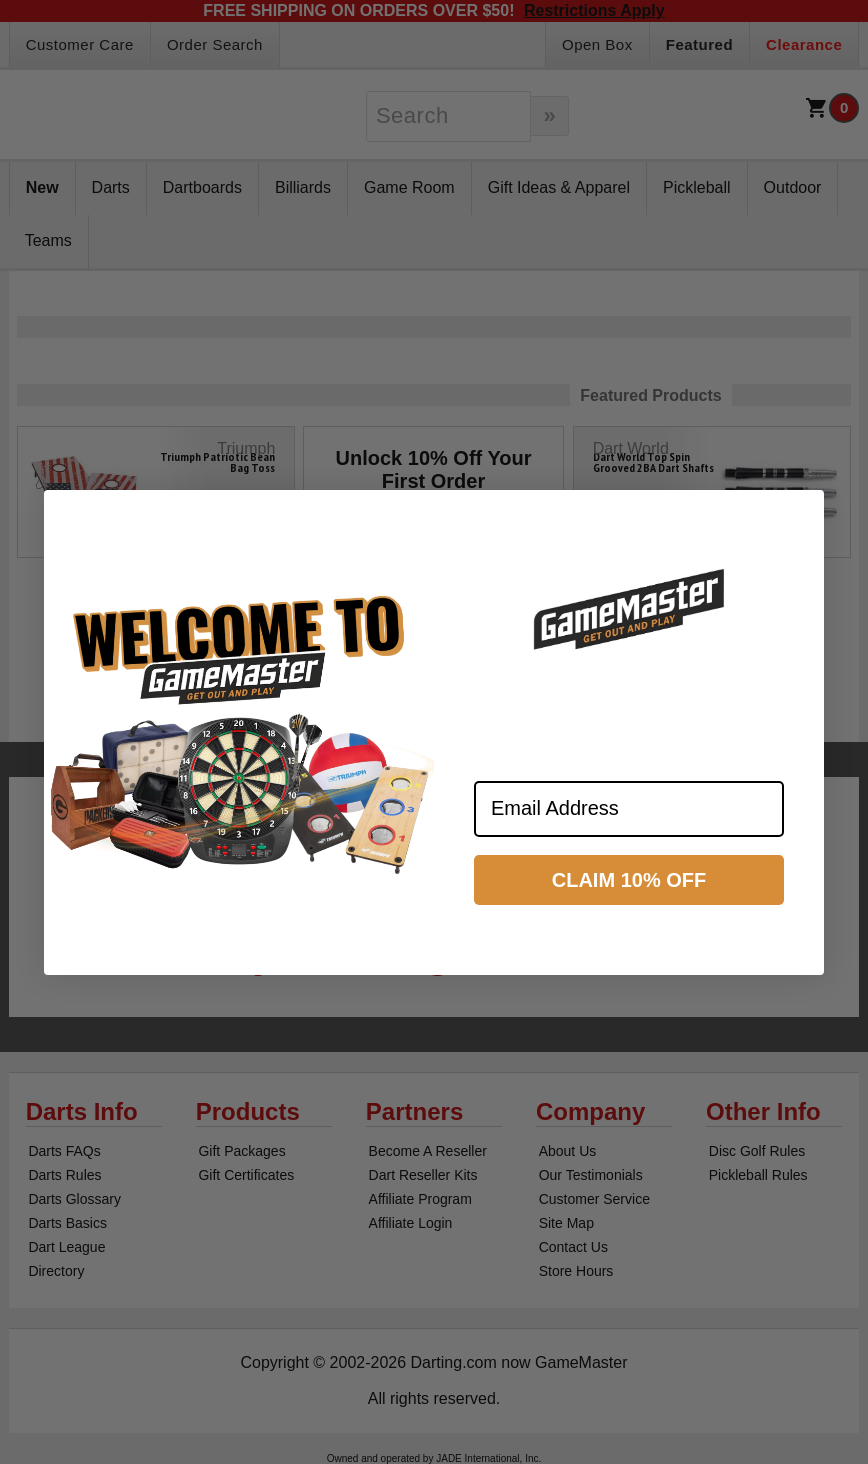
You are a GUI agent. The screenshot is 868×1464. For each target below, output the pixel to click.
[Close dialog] (800, 514)
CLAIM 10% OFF (629, 880)
